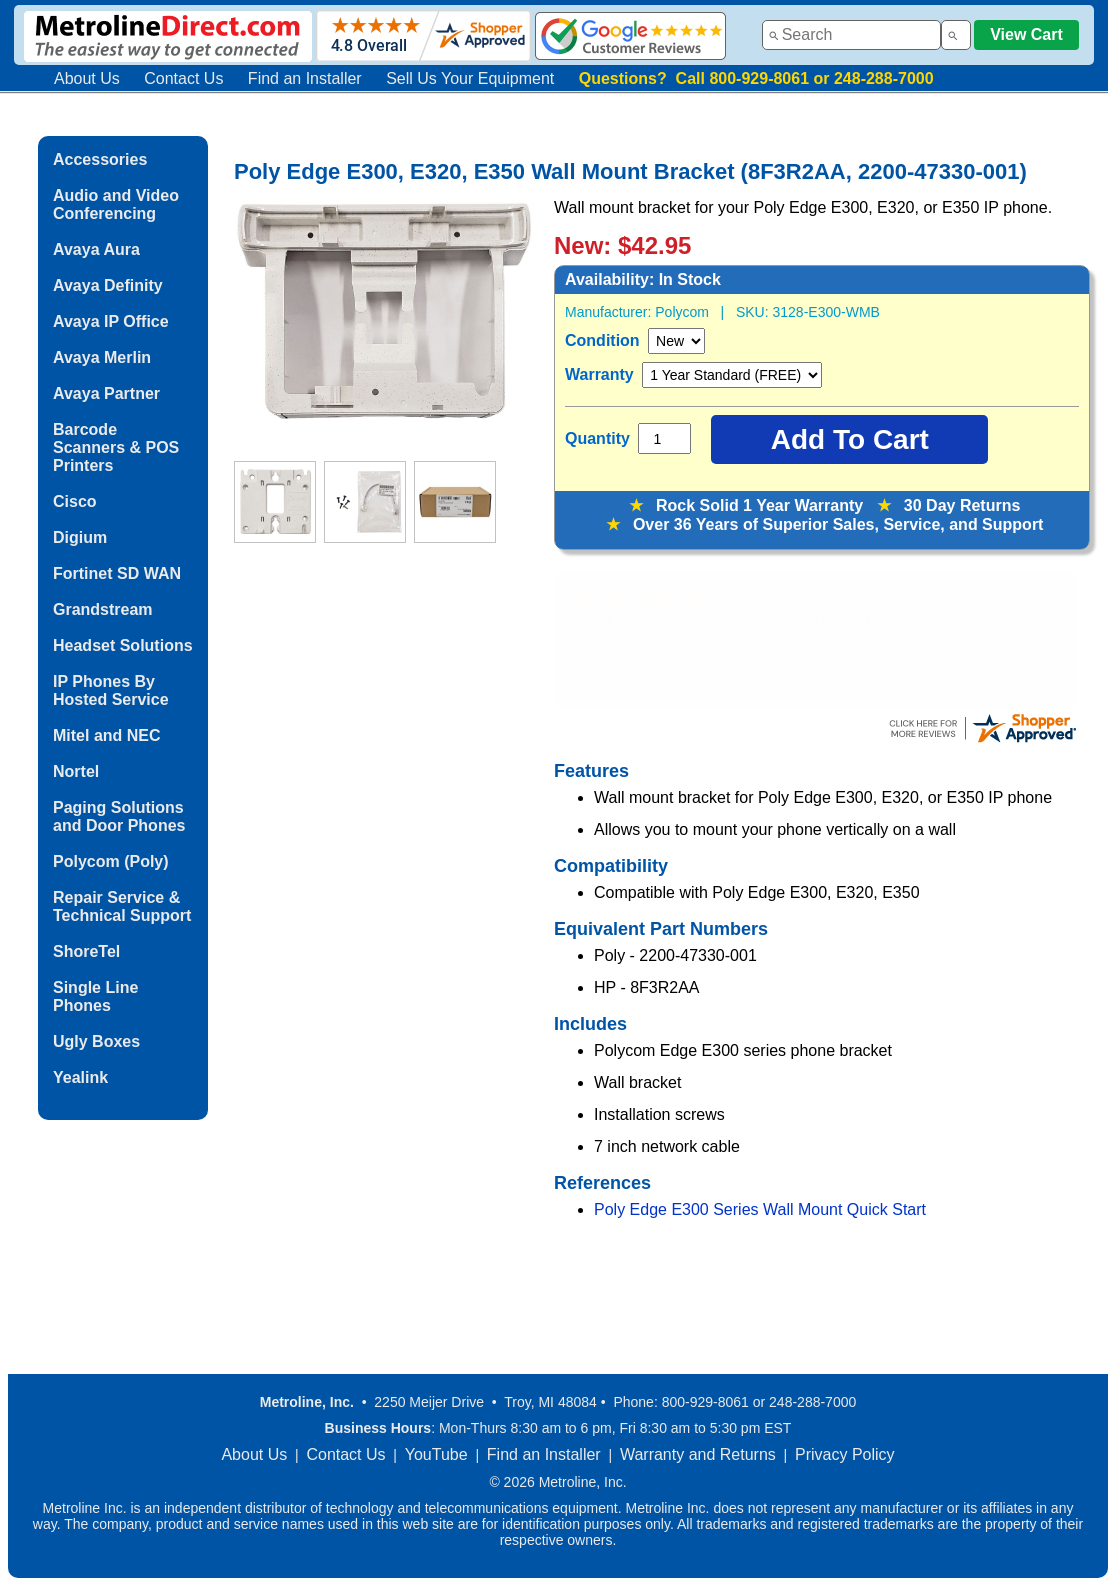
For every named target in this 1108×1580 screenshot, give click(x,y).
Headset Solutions (123, 645)
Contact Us (183, 78)
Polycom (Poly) (111, 861)
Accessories (100, 159)
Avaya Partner (106, 393)
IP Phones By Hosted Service (111, 690)
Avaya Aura (96, 249)
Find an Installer (305, 78)
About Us (87, 78)
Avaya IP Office (111, 321)
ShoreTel (86, 951)
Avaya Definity (108, 285)
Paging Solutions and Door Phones (119, 816)
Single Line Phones (95, 996)
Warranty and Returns (698, 1454)
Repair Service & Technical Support (122, 906)
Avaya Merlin (102, 357)
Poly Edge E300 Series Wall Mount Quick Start (760, 1209)
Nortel (76, 771)
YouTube (436, 1454)
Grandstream (103, 609)
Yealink (80, 1077)
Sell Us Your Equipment (470, 78)
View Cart (1026, 34)
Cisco (75, 501)
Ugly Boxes (96, 1041)
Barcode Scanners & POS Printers (116, 447)
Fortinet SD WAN (117, 573)
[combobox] (851, 35)
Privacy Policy (845, 1454)
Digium (80, 537)
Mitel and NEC (107, 735)
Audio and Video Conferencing (116, 204)
